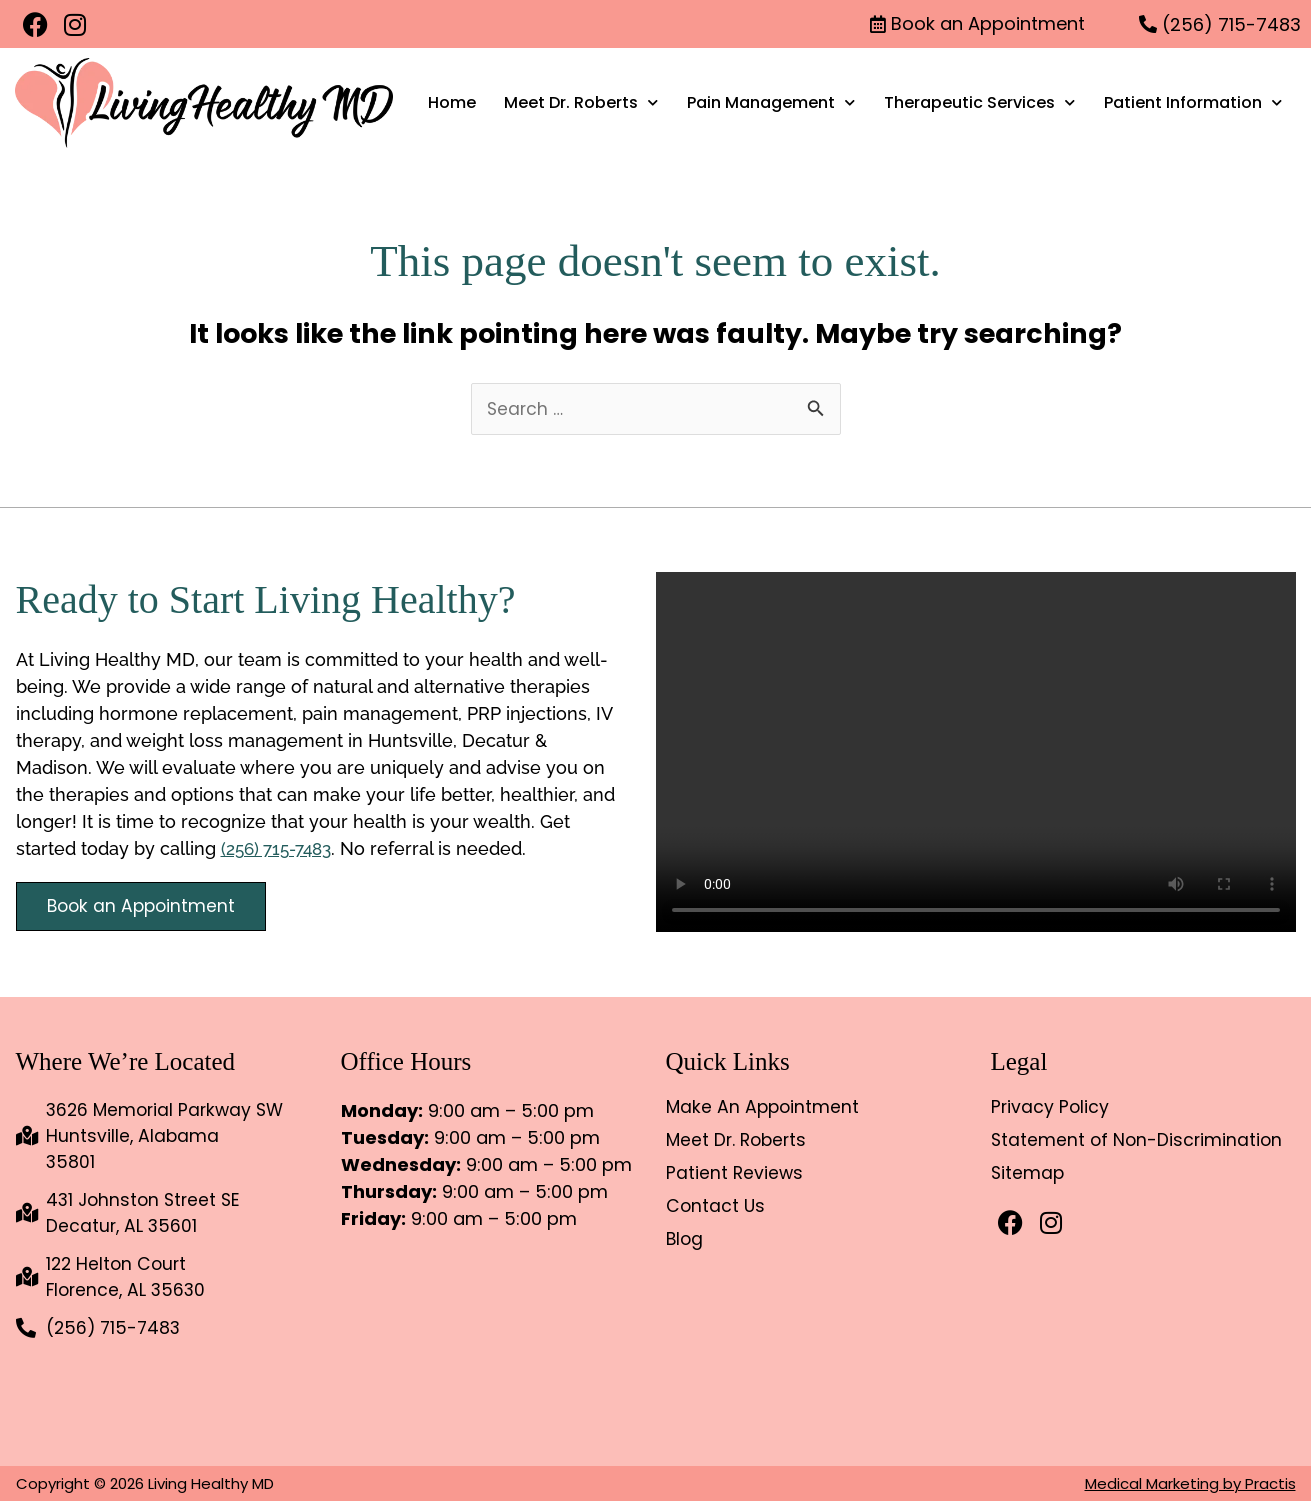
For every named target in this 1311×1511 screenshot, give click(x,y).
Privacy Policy (1051, 1109)
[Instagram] (75, 24)
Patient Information (1193, 102)
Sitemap (1028, 1175)
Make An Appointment (764, 1109)
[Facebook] (35, 24)
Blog (685, 1241)
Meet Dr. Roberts (581, 102)
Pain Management (771, 102)
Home (452, 102)
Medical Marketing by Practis (1190, 1493)
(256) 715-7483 (281, 849)
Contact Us (716, 1208)
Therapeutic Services (979, 102)
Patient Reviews (735, 1175)
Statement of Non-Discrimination (1139, 1142)
